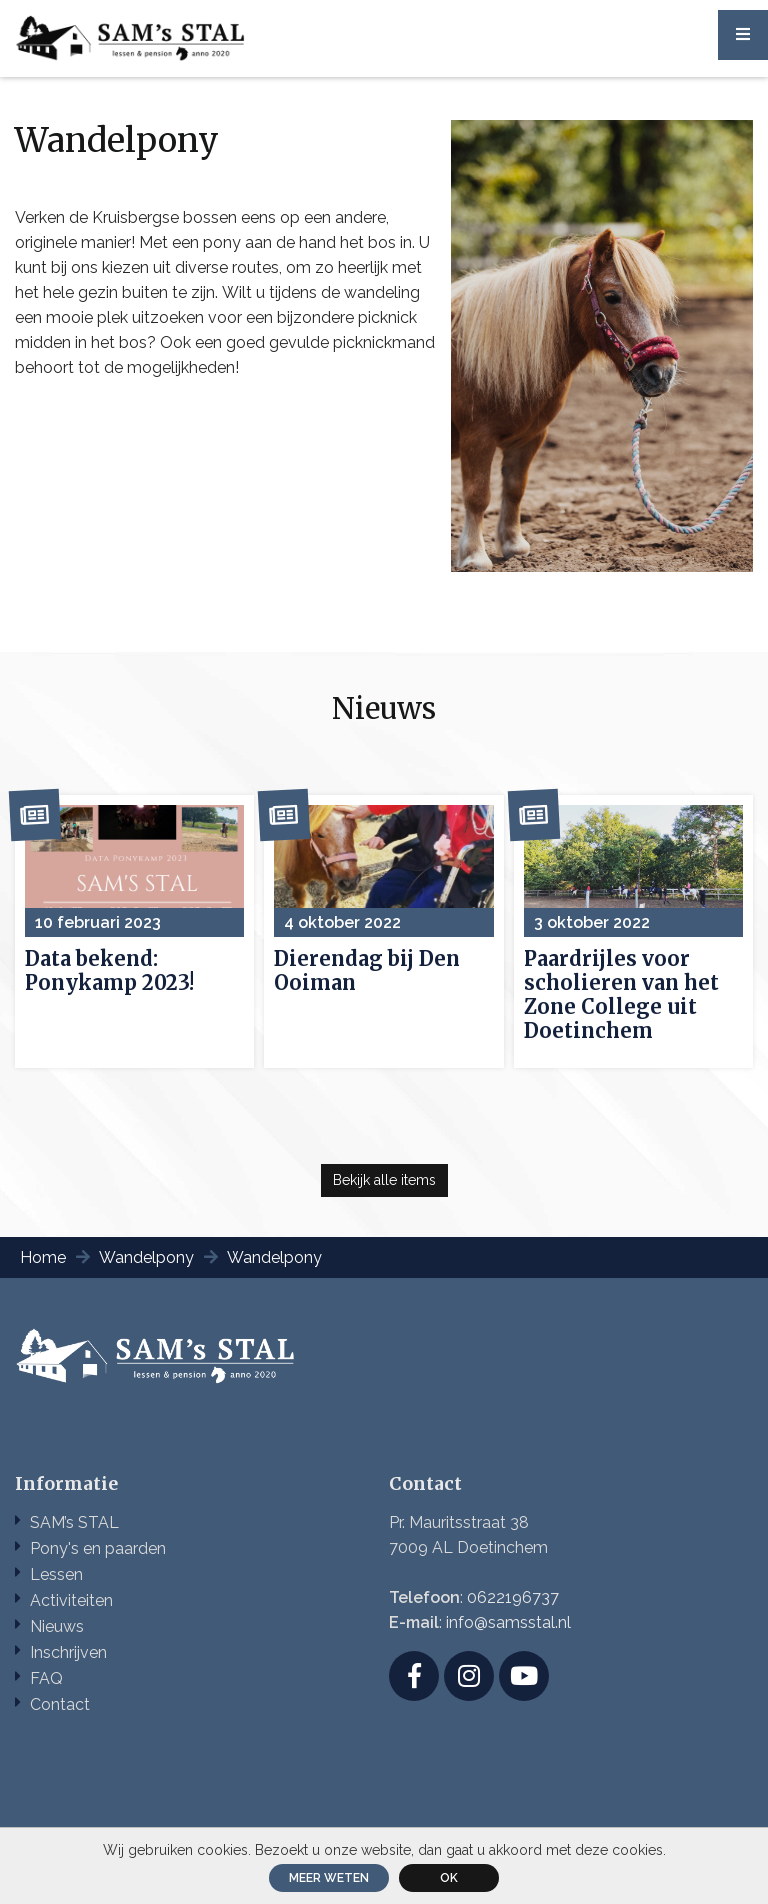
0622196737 (513, 1597)
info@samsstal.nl (508, 1622)
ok (449, 1878)
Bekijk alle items (384, 1180)
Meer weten (329, 1878)
